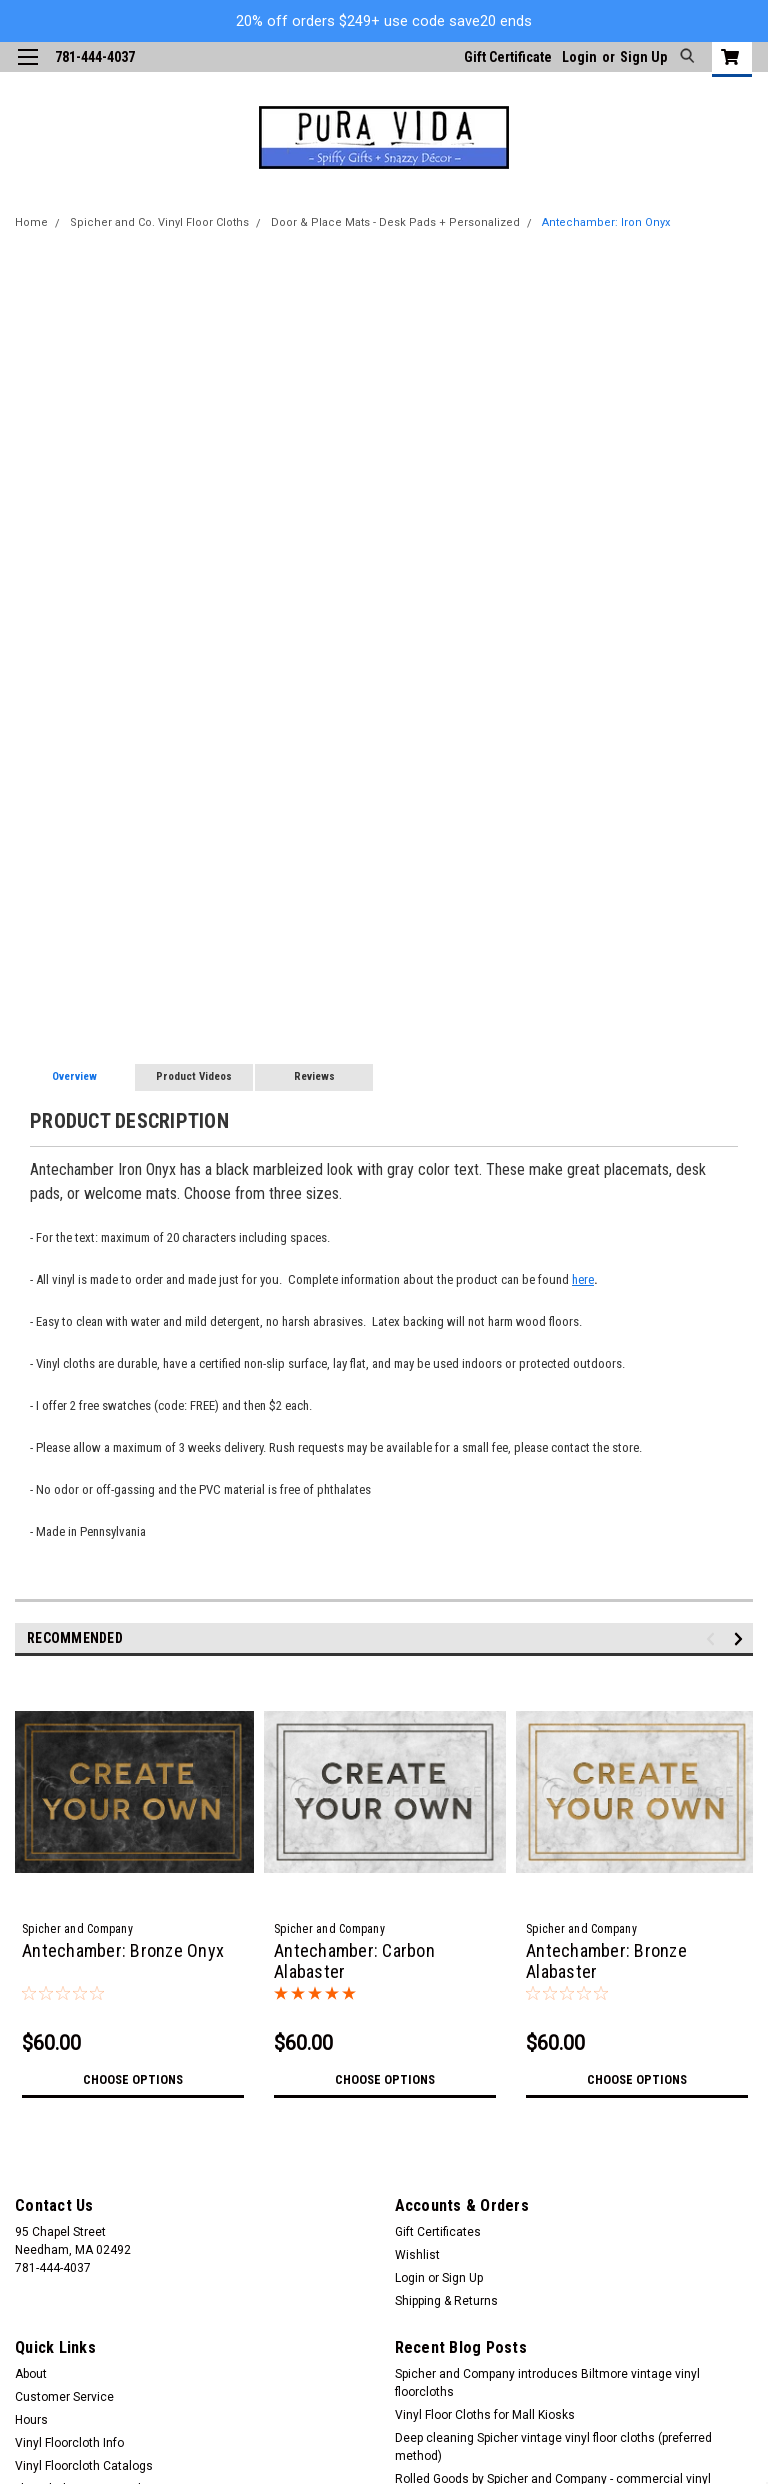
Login (579, 57)
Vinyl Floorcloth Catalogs (84, 2466)
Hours (31, 2420)
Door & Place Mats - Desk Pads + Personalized (395, 222)
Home (31, 222)
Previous (713, 1638)
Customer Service (64, 2397)
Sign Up (643, 57)
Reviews (314, 1076)
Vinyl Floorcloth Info (69, 2443)
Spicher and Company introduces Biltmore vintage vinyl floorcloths (547, 2383)
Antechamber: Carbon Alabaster (354, 1961)
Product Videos (194, 1076)
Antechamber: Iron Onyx (606, 222)
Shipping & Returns (446, 2301)
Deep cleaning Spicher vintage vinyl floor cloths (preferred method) (553, 2447)
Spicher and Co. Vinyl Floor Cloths (159, 222)
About (31, 2374)
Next (741, 1638)
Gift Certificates (438, 2232)
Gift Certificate (508, 57)
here (583, 1279)
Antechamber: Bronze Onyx (123, 1950)
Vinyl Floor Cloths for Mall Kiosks (485, 2415)
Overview (74, 1076)
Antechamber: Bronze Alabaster (606, 1961)
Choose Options (133, 2080)
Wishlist (417, 2255)
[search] (684, 57)
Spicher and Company (77, 1929)
